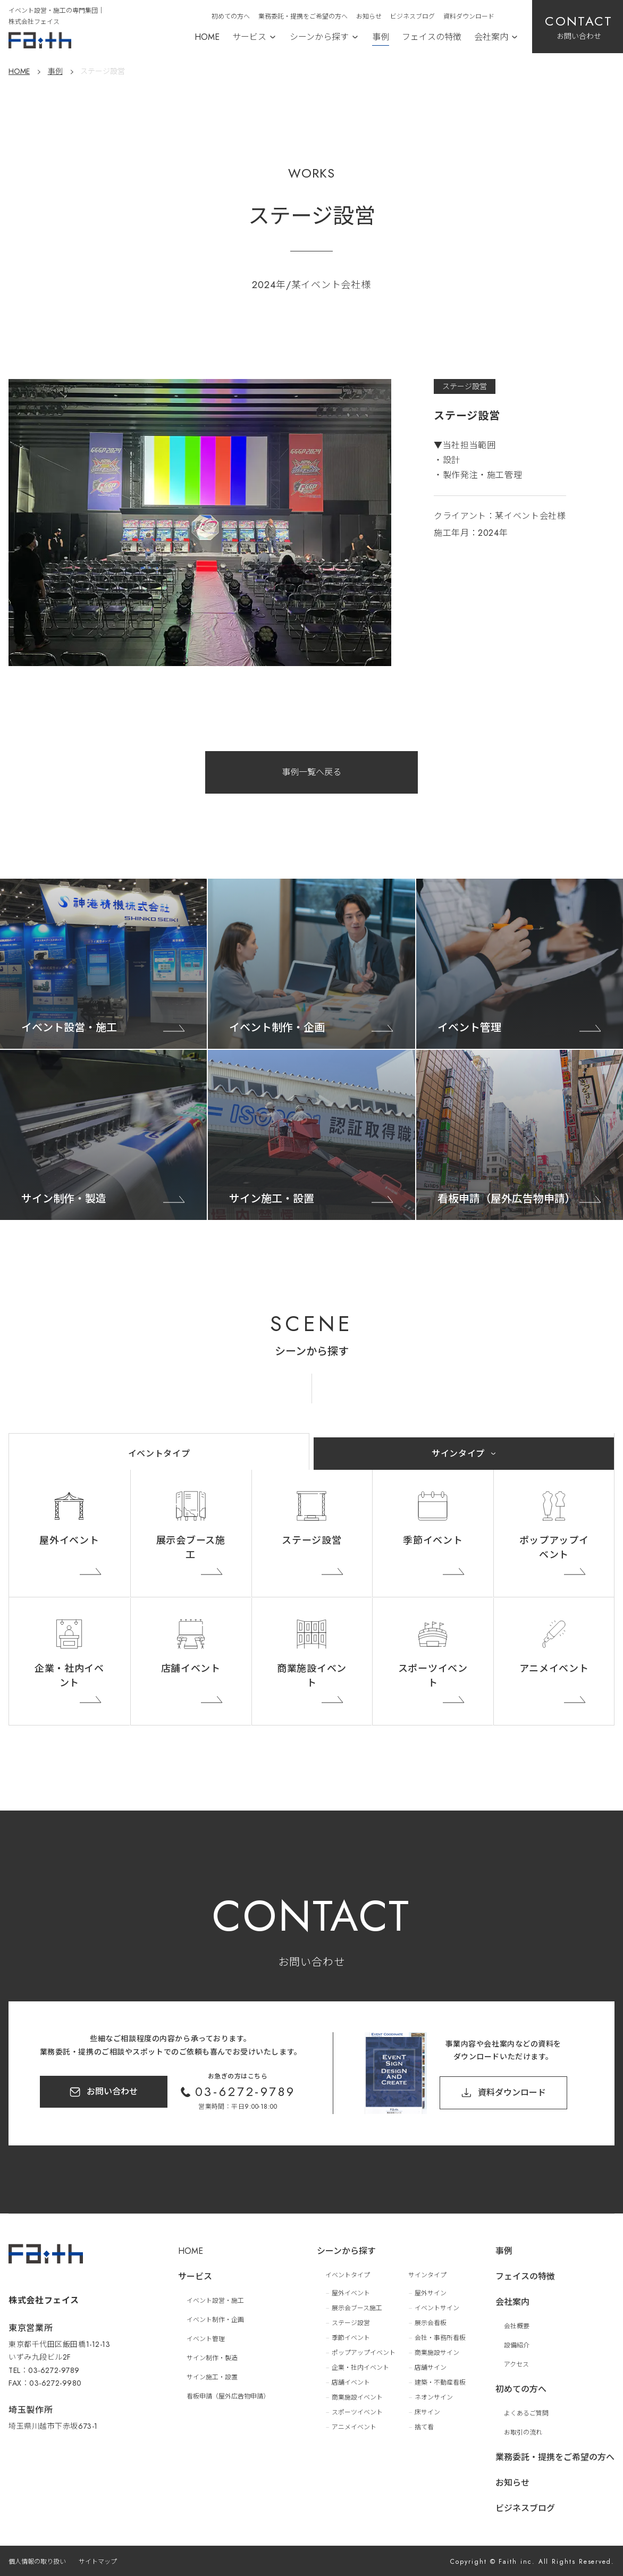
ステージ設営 (311, 1540)
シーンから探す (319, 37)
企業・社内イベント (69, 1676)
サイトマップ (98, 2561)
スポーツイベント (433, 1676)
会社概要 (516, 2326)
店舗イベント (191, 1669)
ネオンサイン (434, 2397)
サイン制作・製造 (212, 2358)
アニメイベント (554, 1669)
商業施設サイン (437, 2353)
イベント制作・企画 (215, 2320)
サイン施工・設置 (212, 2377)
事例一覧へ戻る (311, 772)
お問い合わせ (112, 2091)
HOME (207, 37)
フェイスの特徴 (431, 37)
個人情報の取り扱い (37, 2561)
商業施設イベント (312, 1676)
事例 (380, 37)
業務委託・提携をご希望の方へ (303, 16)
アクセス (516, 2364)
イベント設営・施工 (215, 2300)
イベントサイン (437, 2308)
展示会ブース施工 (190, 1548)
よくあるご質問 (526, 2413)
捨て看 (424, 2427)
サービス (249, 37)
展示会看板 (431, 2323)
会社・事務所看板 (440, 2338)
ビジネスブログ (412, 16)
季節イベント (432, 1540)
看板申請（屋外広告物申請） (228, 2396)
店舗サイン (431, 2367)
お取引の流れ (523, 2432)
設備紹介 (516, 2345)
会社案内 (491, 37)
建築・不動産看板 (440, 2382)
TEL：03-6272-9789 (44, 2370)
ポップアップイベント (554, 1548)
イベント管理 (206, 2339)
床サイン (427, 2412)
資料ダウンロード (468, 16)
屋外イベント (69, 1540)
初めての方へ (231, 16)
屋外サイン (431, 2293)
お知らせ (369, 16)
